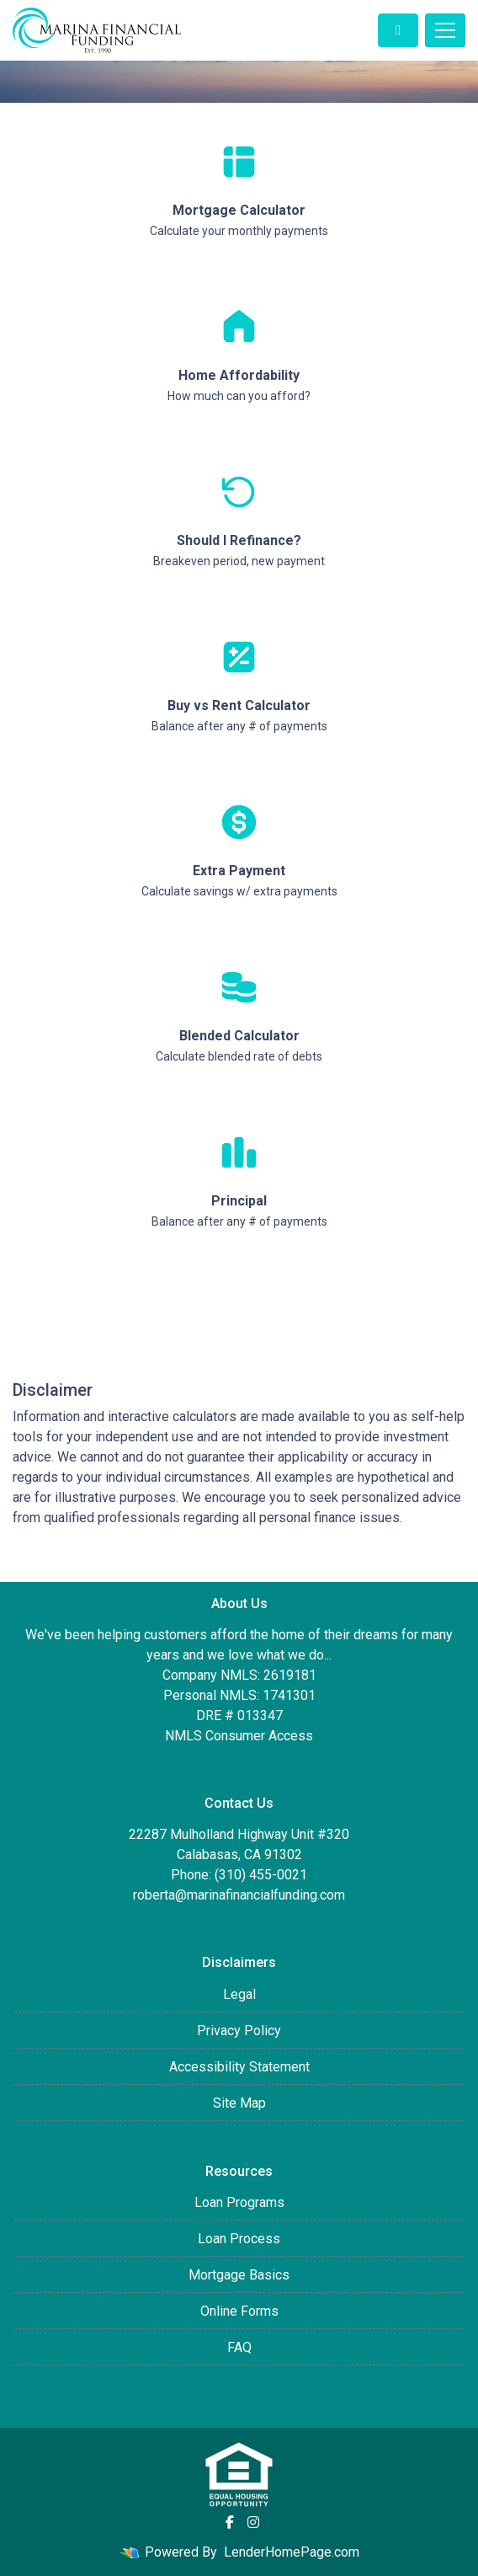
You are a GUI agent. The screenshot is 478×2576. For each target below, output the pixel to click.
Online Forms (239, 2311)
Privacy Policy (239, 2031)
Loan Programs (239, 2202)
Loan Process (239, 2239)
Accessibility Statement (239, 2067)
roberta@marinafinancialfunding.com (239, 1895)
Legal (239, 1994)
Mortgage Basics (239, 2275)
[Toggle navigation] (445, 30)
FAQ (239, 2347)
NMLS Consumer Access (239, 1736)
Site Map (239, 2103)
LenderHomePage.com (291, 2552)
